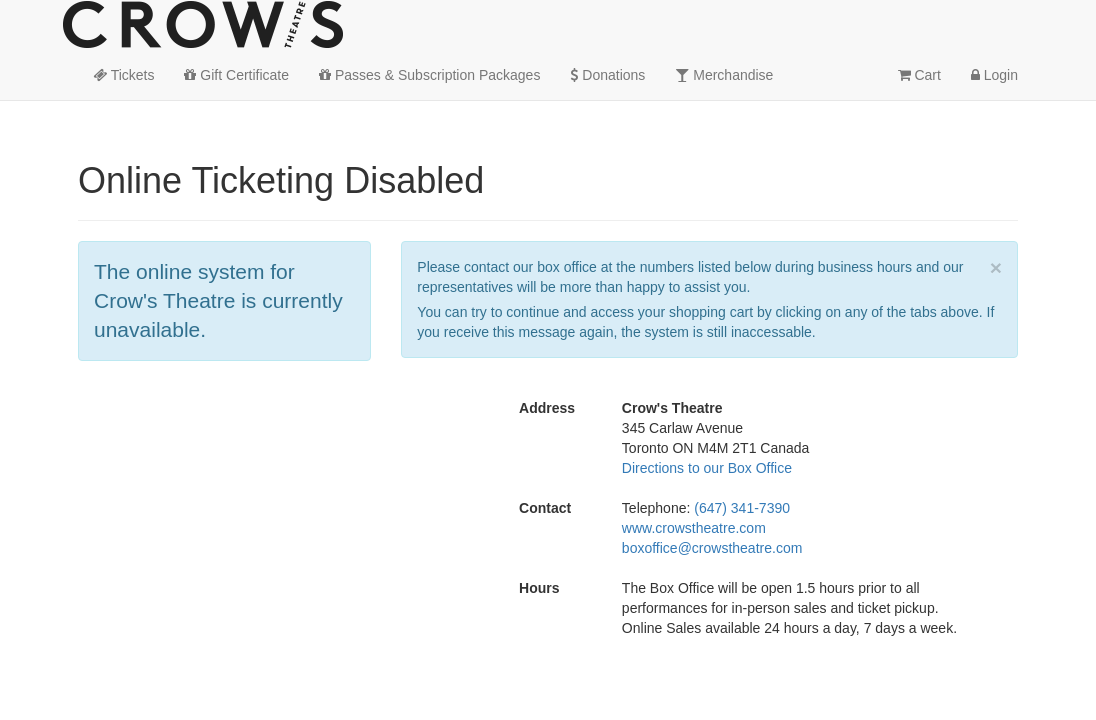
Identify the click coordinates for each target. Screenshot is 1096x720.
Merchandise (724, 75)
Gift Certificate (236, 75)
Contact (545, 508)
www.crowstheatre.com (694, 528)
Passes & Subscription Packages (429, 75)
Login (994, 75)
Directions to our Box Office (707, 468)
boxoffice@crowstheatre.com (712, 548)
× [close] (996, 267)
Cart (919, 75)
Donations (607, 75)
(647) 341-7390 (742, 508)
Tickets (123, 75)
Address (547, 408)
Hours (539, 588)
